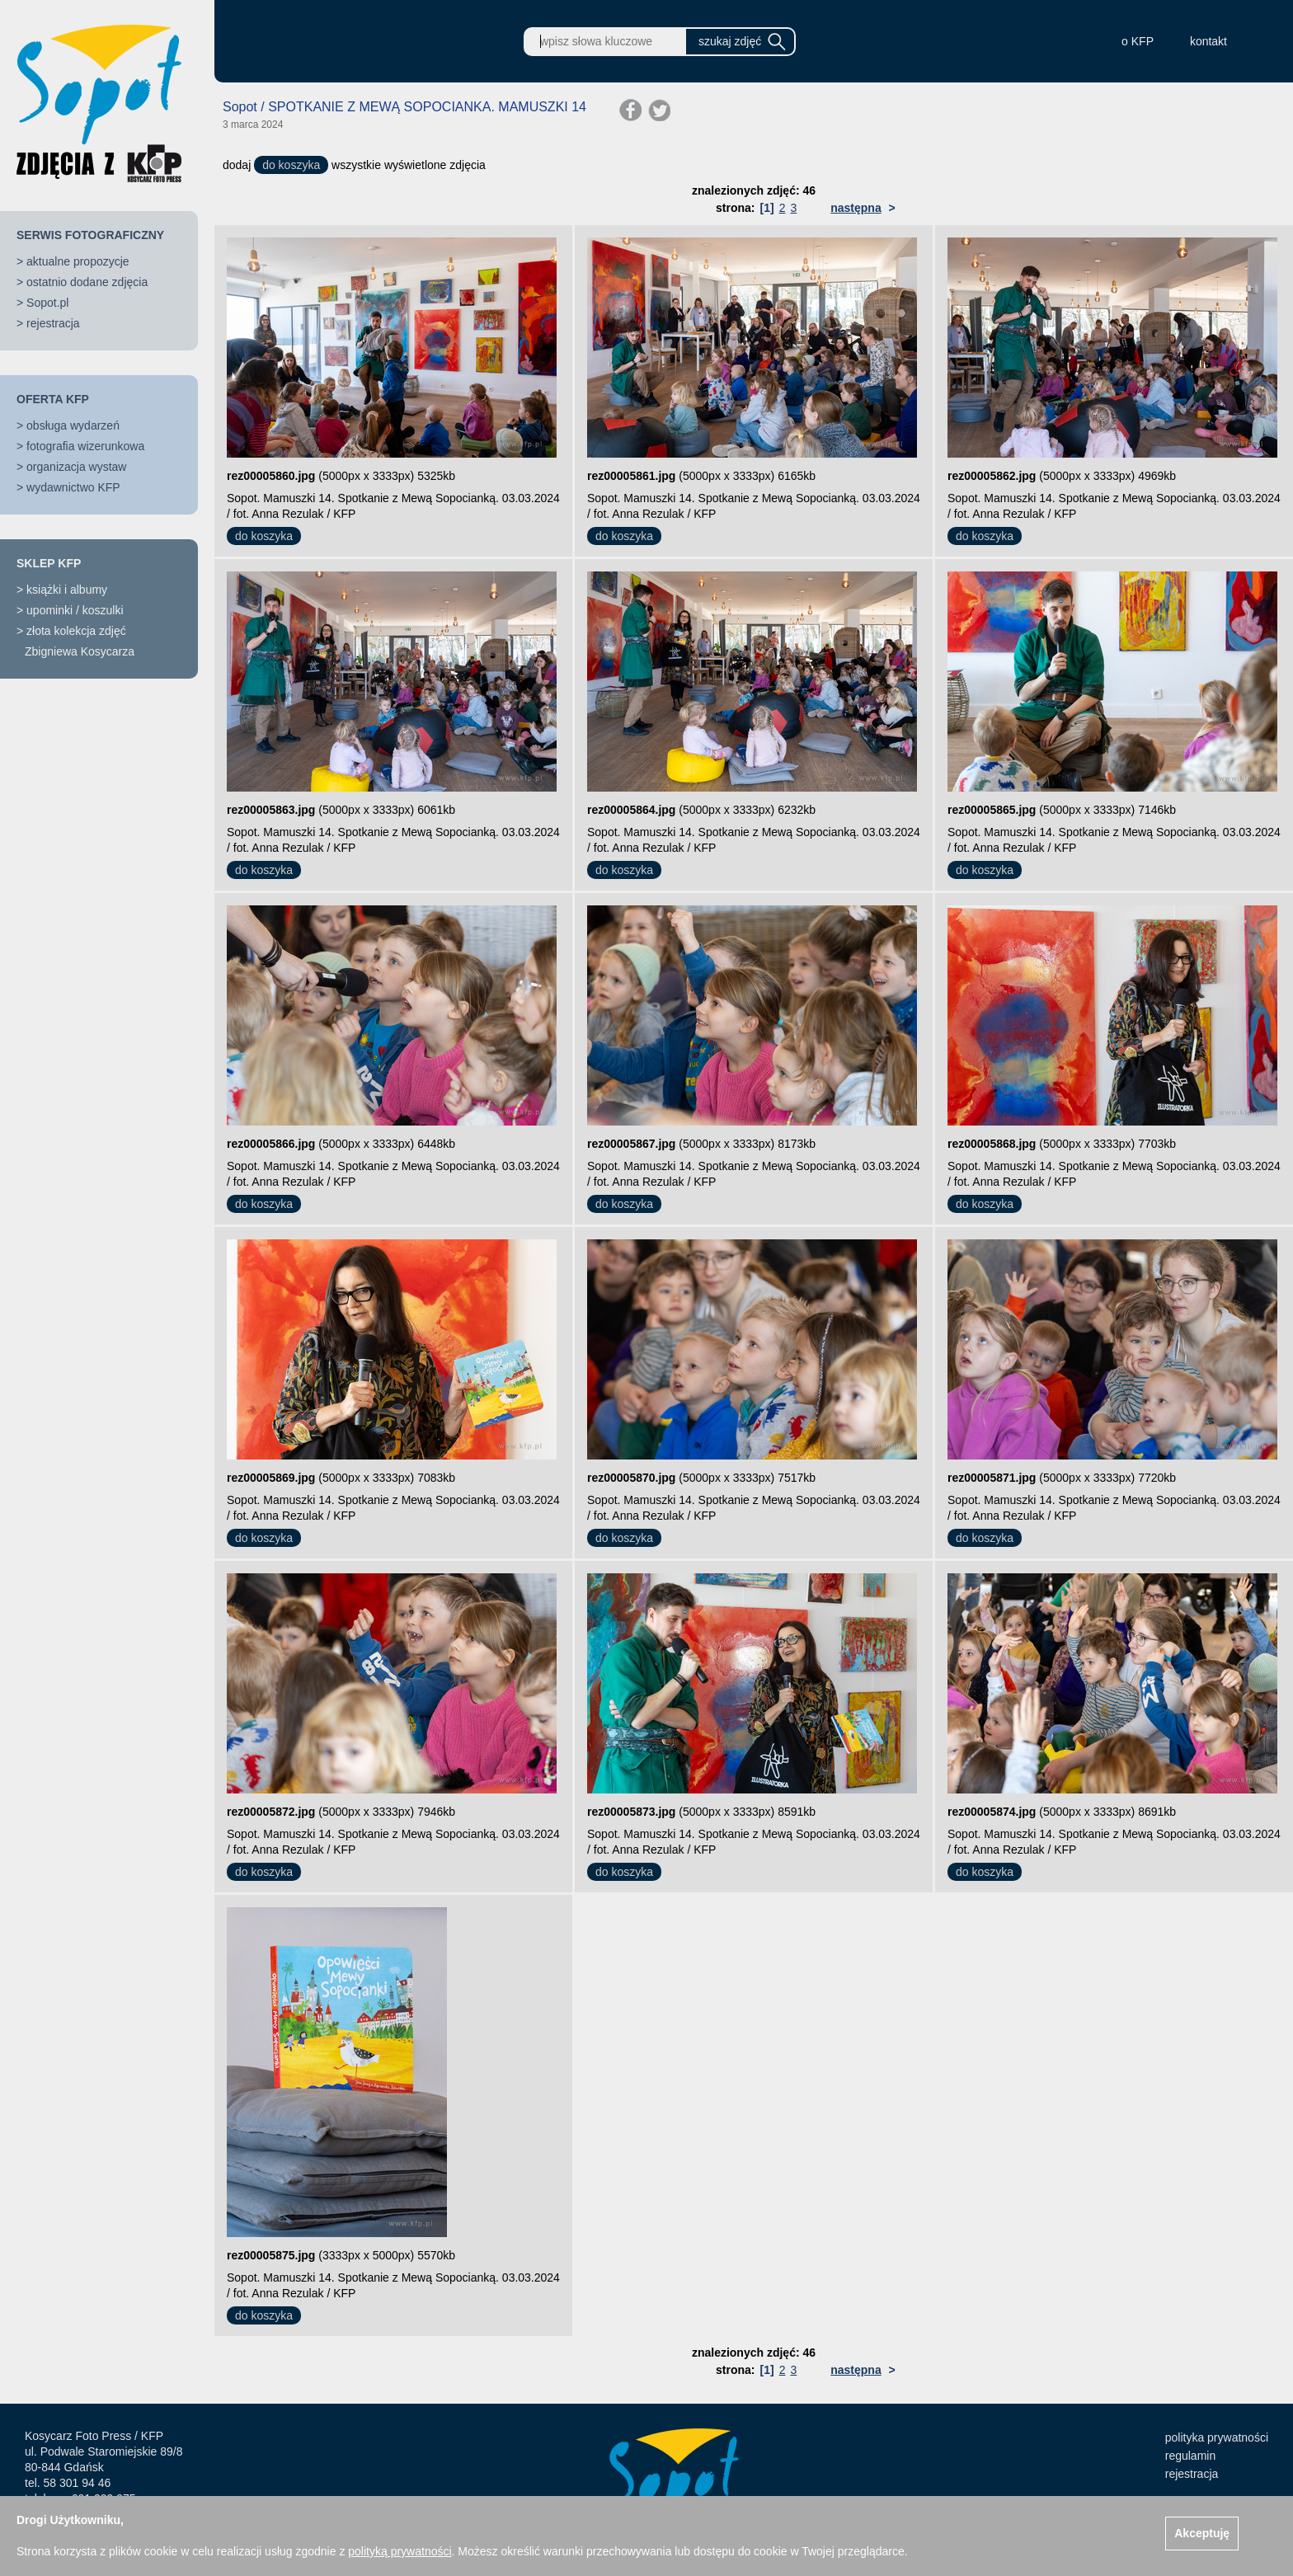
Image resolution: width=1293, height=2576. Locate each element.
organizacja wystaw (76, 466)
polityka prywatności (1216, 2437)
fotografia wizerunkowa (85, 446)
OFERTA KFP (52, 399)
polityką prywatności (399, 2551)
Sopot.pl (47, 302)
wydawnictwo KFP (73, 487)
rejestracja (53, 323)
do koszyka (291, 165)
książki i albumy (66, 589)
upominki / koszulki (75, 610)
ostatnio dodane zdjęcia (87, 282)
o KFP (1137, 41)
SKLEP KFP (48, 563)
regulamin (1190, 2455)
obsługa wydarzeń (73, 425)
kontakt (1208, 41)
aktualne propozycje (77, 261)
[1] (767, 207)
